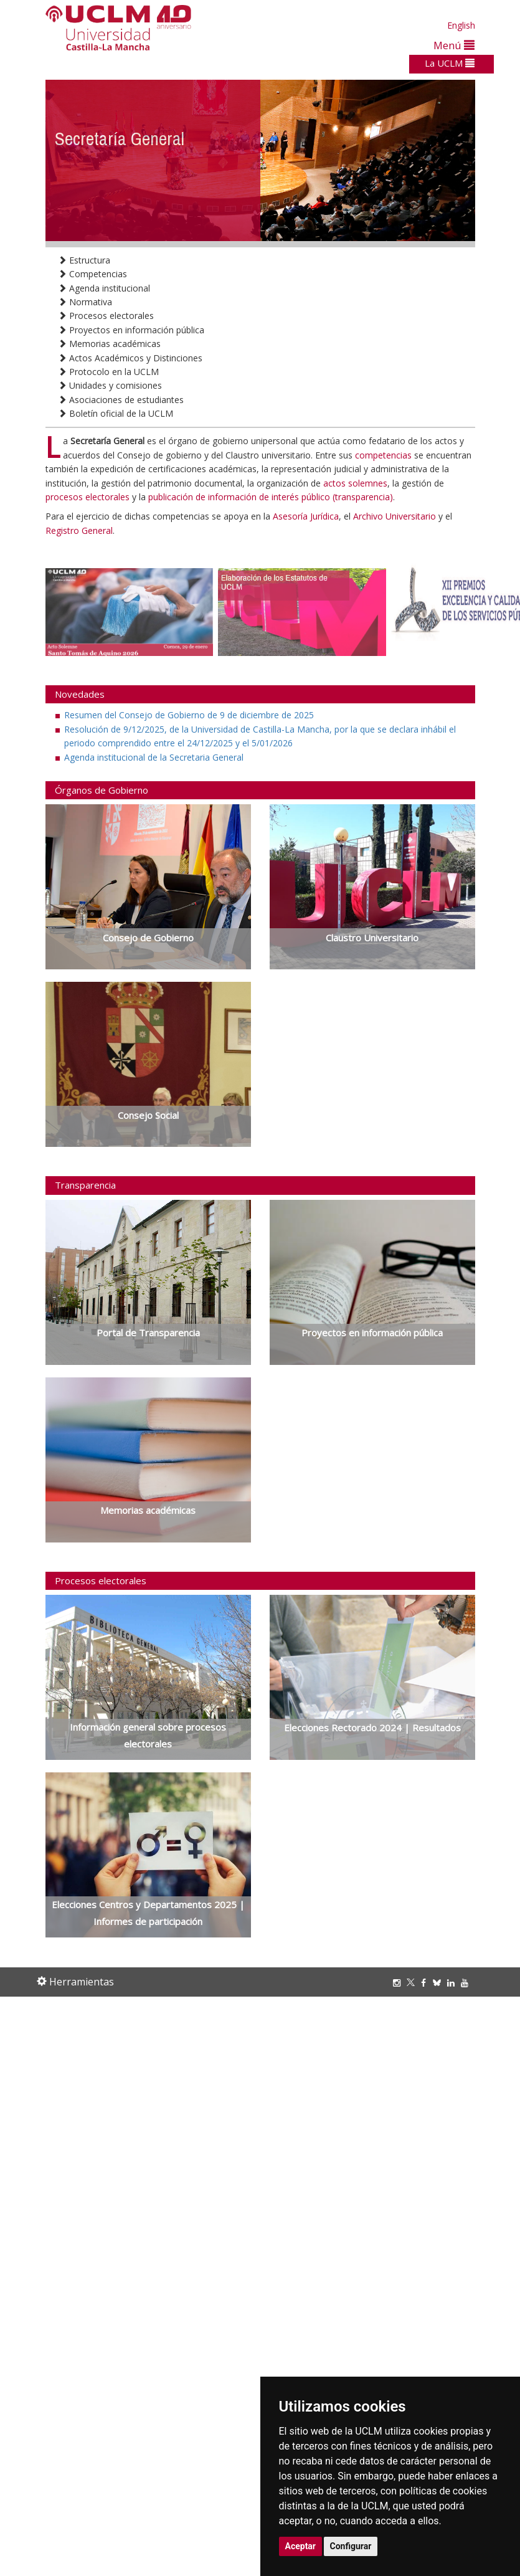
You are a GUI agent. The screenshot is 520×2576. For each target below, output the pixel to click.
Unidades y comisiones (110, 385)
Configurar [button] (351, 2546)
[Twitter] (414, 1983)
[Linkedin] (451, 1983)
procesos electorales (87, 497)
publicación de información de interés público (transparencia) (270, 497)
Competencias (92, 274)
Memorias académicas (109, 343)
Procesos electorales (106, 315)
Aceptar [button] (300, 2546)
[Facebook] (426, 1983)
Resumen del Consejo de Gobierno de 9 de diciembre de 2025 (189, 715)
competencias (383, 455)
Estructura (84, 260)
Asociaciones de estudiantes (121, 400)
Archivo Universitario (395, 516)
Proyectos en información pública (131, 330)
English (461, 25)
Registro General (79, 530)
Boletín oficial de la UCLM (115, 413)
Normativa (85, 302)
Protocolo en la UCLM (108, 372)
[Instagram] (400, 1983)
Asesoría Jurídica (306, 516)
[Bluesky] (440, 1983)
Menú (454, 45)
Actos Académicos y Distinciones (130, 358)
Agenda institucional (104, 288)
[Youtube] (468, 1983)
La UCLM (450, 63)
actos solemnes (355, 483)
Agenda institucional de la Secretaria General (153, 757)
